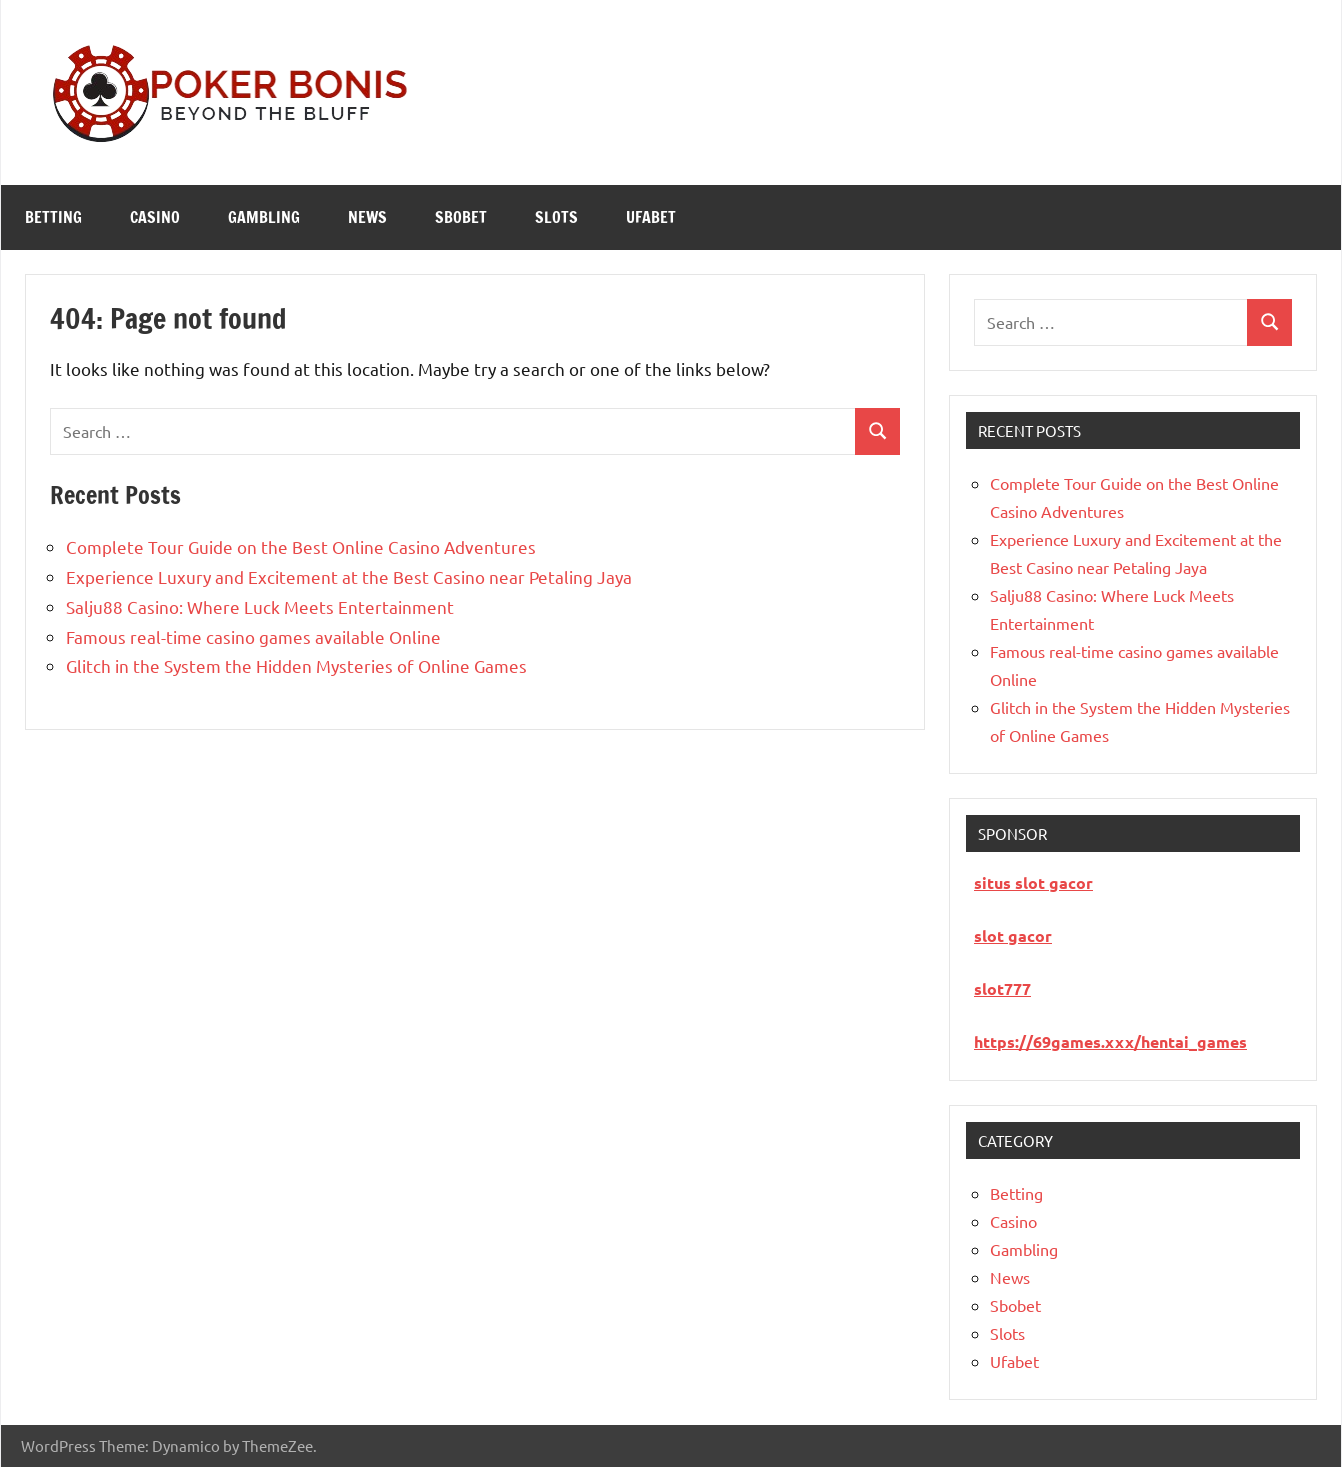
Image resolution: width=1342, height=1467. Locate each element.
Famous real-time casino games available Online (253, 636)
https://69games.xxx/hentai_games (1110, 1041)
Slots (556, 217)
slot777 (1002, 988)
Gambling (264, 217)
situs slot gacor (1033, 882)
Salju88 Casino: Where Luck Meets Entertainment (260, 606)
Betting (53, 217)
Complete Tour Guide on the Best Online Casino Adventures (301, 546)
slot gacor (1013, 935)
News (367, 217)
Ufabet (651, 217)
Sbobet (461, 217)
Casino (155, 217)
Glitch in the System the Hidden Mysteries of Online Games (296, 665)
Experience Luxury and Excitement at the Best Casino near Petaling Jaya (349, 576)
